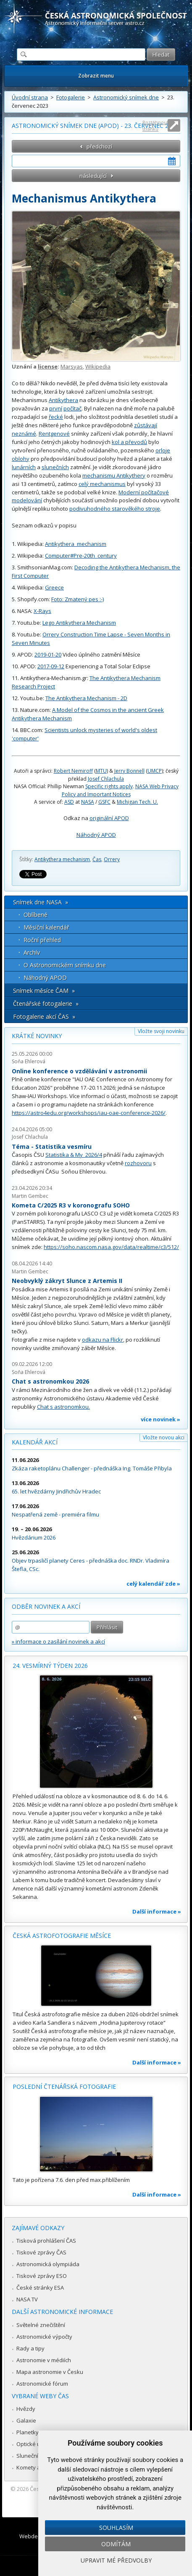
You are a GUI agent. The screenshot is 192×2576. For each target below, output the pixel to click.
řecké (56, 417)
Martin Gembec (30, 1196)
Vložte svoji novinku (161, 1031)
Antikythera (63, 400)
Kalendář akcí (35, 1442)
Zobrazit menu (96, 75)
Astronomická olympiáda (47, 2264)
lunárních (24, 467)
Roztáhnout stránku (155, 125)
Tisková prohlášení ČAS (46, 2240)
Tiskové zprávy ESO (41, 2276)
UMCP (154, 770)
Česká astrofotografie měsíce (62, 1936)
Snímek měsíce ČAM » (44, 991)
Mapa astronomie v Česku (49, 2372)
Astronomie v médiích (43, 2360)
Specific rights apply (109, 786)
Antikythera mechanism (62, 859)
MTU (101, 770)
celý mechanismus (102, 484)
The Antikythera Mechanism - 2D (86, 698)
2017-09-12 (50, 666)
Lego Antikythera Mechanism (79, 622)
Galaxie (26, 2420)
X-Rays (42, 611)
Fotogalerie (70, 97)
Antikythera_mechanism (75, 544)
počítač (72, 408)
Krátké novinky (37, 1036)
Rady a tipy (30, 2348)
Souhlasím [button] (116, 2528)
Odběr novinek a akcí (46, 1606)
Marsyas (71, 366)
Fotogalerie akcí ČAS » (44, 1017)
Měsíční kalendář (46, 927)
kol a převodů (129, 442)
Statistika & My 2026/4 (73, 1154)
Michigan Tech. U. (137, 801)
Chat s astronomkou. (63, 1406)
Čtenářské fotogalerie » (46, 1004)
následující (93, 175)
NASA (87, 801)
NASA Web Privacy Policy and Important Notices (120, 790)
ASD (69, 801)
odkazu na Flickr (102, 1339)
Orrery (112, 859)
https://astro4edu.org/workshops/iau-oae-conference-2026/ (89, 1113)
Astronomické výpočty (44, 2336)
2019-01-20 (47, 654)
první (55, 408)
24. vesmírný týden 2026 (50, 1666)
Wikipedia (97, 366)
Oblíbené (35, 915)
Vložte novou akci (163, 1437)
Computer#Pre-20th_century (81, 555)
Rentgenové (54, 433)
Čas (96, 859)
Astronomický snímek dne (126, 97)
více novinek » (160, 1419)
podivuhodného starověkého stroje (114, 508)
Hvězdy (25, 2408)
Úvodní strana (30, 97)
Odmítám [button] (116, 2544)
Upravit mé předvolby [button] (116, 2560)
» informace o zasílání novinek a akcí (58, 1641)
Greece (54, 587)
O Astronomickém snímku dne (65, 965)
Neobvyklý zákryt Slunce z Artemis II (67, 1281)
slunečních (55, 467)
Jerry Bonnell (129, 770)
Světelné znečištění (40, 2325)
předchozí (99, 146)
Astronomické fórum (42, 2383)
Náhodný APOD (96, 835)
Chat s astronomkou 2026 (50, 1381)
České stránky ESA (40, 2287)
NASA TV (27, 2299)
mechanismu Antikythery (113, 475)
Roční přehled (42, 940)
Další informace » (156, 1911)
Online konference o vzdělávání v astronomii (79, 1071)
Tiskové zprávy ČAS (41, 2252)
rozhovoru (138, 1163)
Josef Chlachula (106, 778)
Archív (32, 952)
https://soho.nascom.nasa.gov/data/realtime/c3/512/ (111, 1247)
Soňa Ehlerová (28, 1061)
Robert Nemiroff (73, 770)
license (48, 366)
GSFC (104, 801)
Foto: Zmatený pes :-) (77, 599)
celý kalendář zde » (153, 1583)
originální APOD (109, 818)
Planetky (27, 2432)
